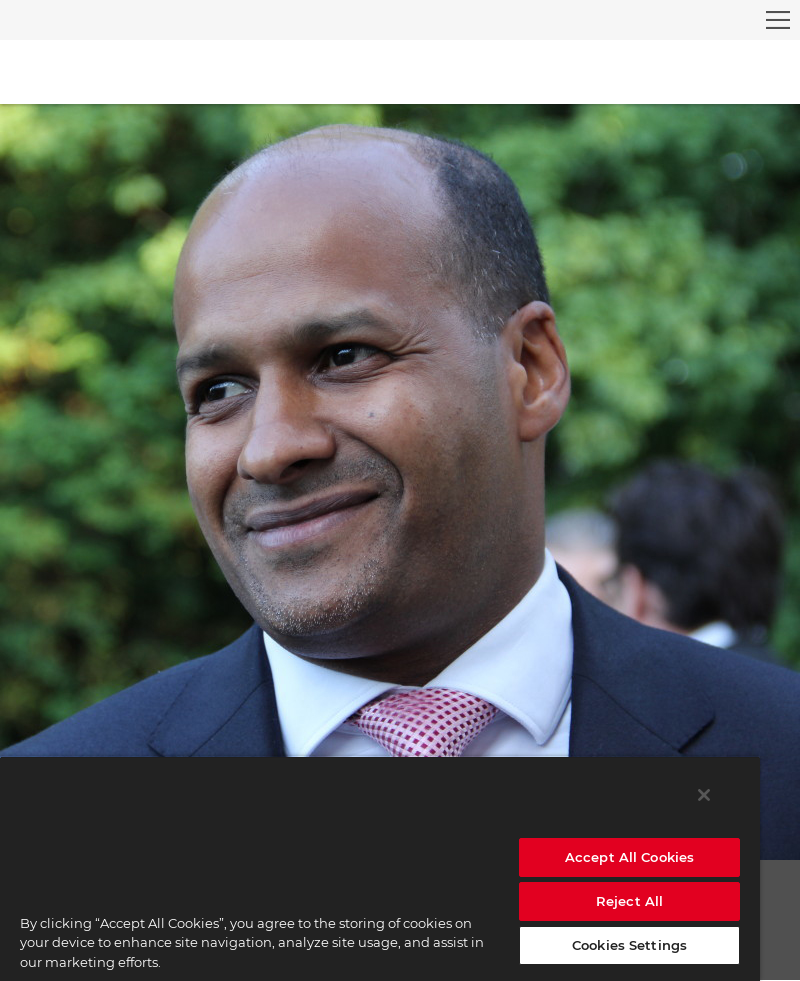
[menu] (778, 20)
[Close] (704, 795)
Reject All (629, 901)
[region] (380, 868)
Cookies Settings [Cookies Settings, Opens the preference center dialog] (629, 945)
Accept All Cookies (629, 857)
